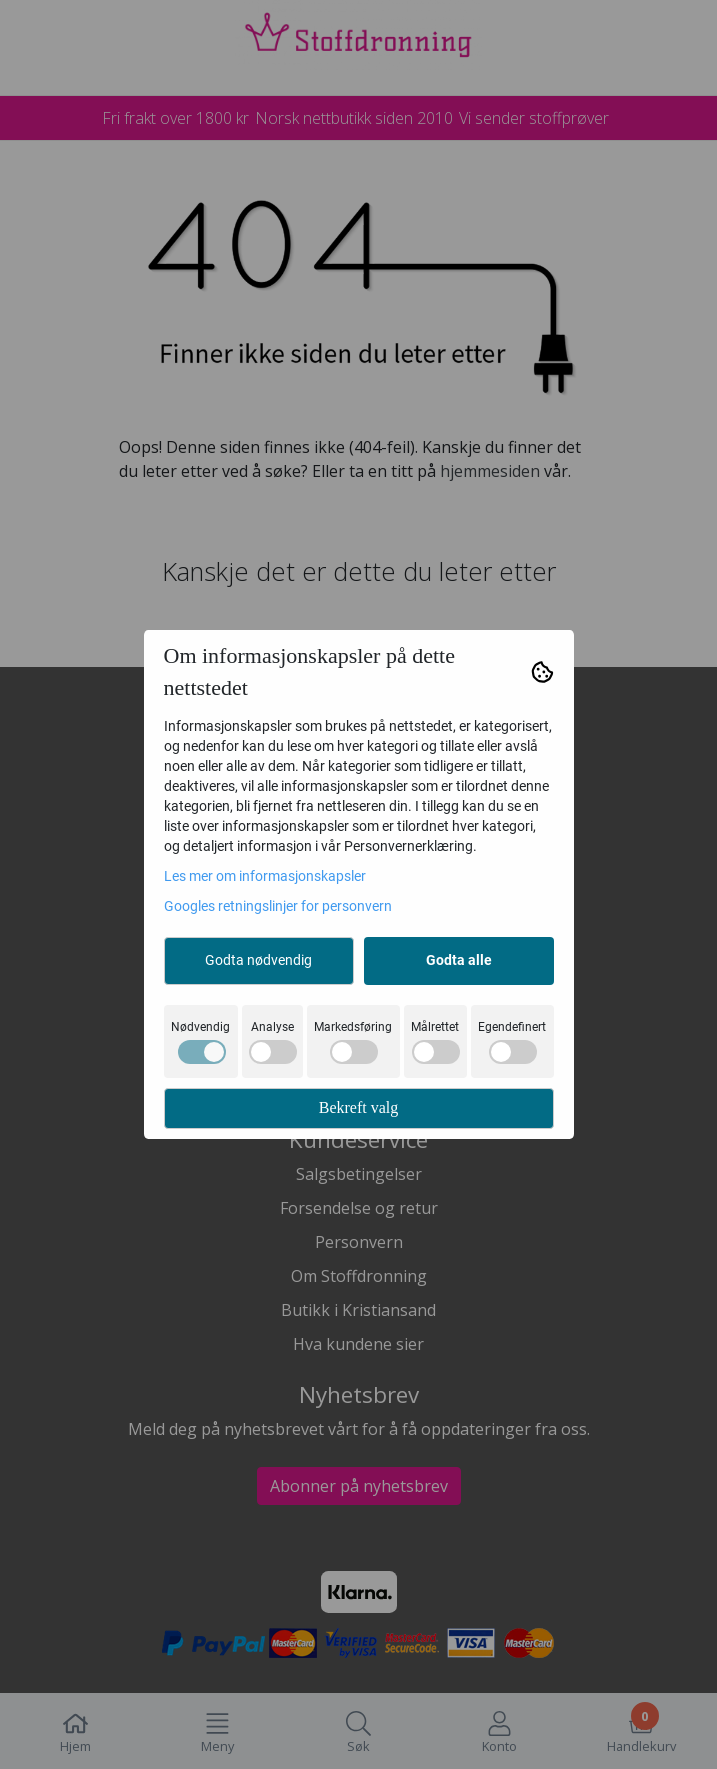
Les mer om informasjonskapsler (265, 876)
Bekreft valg (359, 1107)
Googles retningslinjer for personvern (278, 906)
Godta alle (459, 960)
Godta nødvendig (258, 960)
